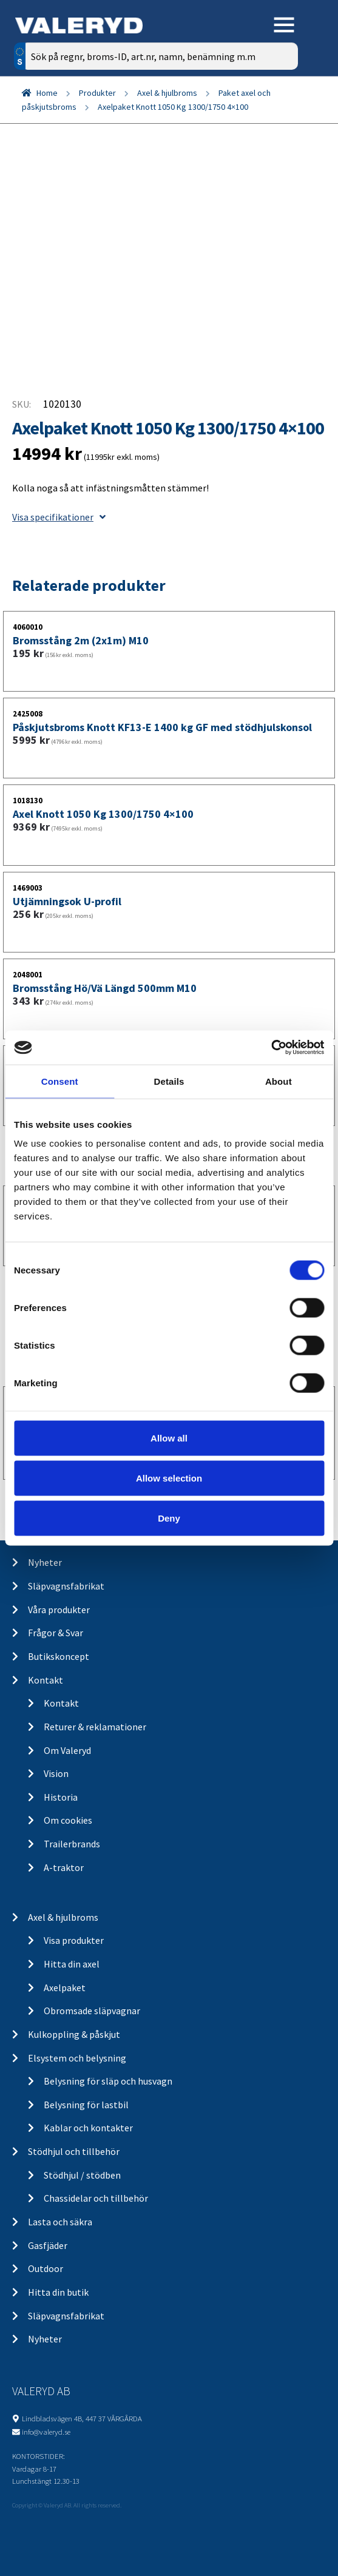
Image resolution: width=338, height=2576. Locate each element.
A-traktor (64, 1867)
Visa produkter (74, 1940)
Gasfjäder (47, 2245)
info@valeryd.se (46, 2431)
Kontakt (45, 1680)
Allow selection (169, 1477)
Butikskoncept (58, 1656)
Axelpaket (65, 1987)
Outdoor (45, 2268)
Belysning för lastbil (86, 2105)
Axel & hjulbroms (167, 92)
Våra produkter (59, 1609)
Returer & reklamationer (95, 1727)
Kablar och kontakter (88, 2128)
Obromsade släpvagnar (92, 2010)
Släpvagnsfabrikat (66, 1586)
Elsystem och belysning (77, 2058)
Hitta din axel (72, 1964)
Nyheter (45, 1562)
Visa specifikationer (59, 517)
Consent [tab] (59, 1081)
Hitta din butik (58, 2292)
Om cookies (68, 1820)
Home (47, 92)
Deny (169, 1517)
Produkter (97, 92)
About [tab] (278, 1081)
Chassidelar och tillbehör (96, 2198)
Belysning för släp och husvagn (108, 2081)
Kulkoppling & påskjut (74, 2034)
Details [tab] (169, 1081)
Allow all (169, 1438)
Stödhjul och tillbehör (74, 2151)
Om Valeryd (67, 1750)
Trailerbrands (72, 1844)
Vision (56, 1773)
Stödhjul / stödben (82, 2175)
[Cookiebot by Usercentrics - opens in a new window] (271, 1048)
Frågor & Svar (55, 1633)
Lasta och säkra (60, 2222)
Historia (61, 1797)
